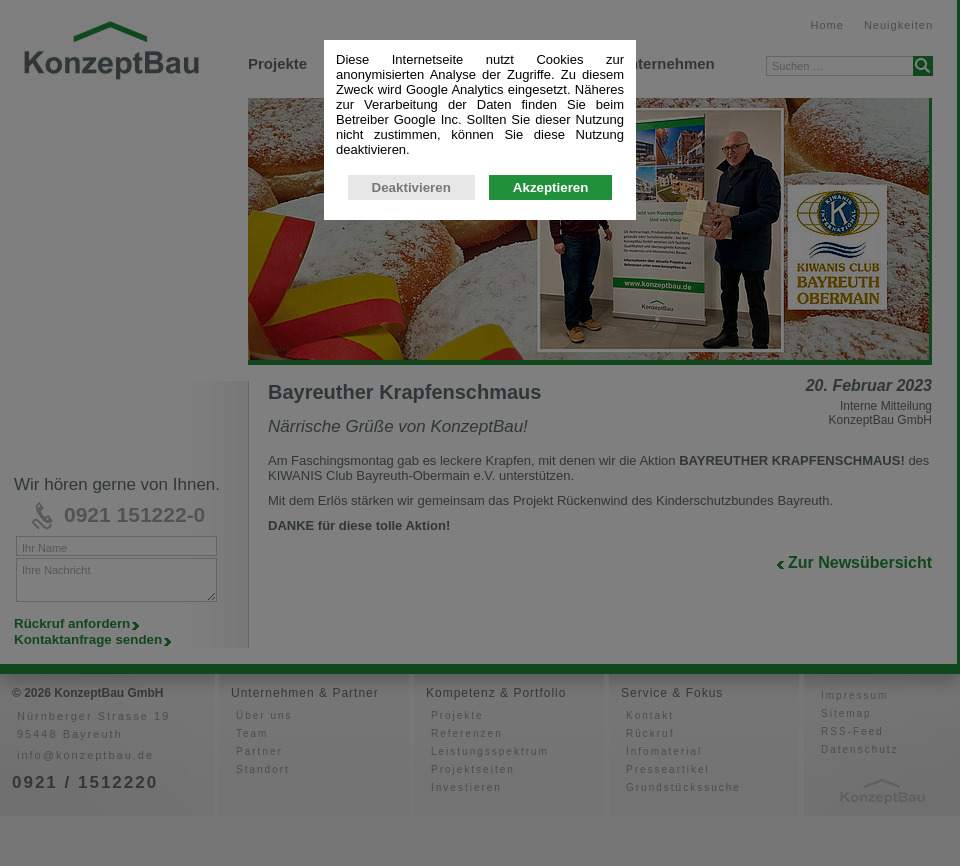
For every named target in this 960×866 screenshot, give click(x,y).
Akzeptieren (551, 375)
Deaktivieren (411, 375)
